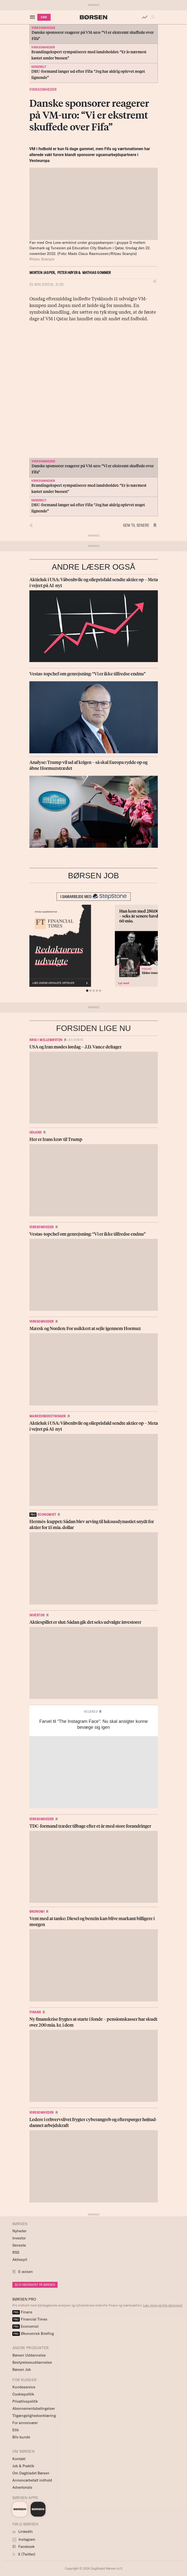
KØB (44, 17)
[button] (154, 17)
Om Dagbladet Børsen (30, 2473)
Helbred (91, 1711)
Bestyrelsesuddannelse (32, 2362)
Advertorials (22, 2487)
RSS (15, 2252)
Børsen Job (21, 2369)
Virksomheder (43, 89)
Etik (15, 2430)
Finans (35, 2012)
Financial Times (29, 2319)
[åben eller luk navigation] (33, 17)
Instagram (23, 2539)
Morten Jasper (42, 272)
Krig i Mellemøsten (45, 1040)
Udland (35, 1132)
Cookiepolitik (23, 2394)
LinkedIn (22, 2531)
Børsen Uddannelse (29, 2355)
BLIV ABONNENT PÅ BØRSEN (35, 2285)
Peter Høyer (67, 272)
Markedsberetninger (47, 1416)
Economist (25, 2326)
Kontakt (18, 2458)
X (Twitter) (23, 2554)
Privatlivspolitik (25, 2401)
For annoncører (25, 2422)
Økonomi (37, 1911)
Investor (37, 1615)
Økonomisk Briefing (33, 2333)
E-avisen (25, 2271)
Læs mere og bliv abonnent (163, 2305)
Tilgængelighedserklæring (34, 2415)
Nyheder (19, 2231)
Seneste (19, 2245)
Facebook (23, 2546)
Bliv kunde (21, 2437)
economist (42, 1514)
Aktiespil (19, 2259)
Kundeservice (23, 2387)
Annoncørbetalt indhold (32, 2480)
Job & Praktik (23, 2466)
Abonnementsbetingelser (33, 2408)
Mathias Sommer (96, 272)
